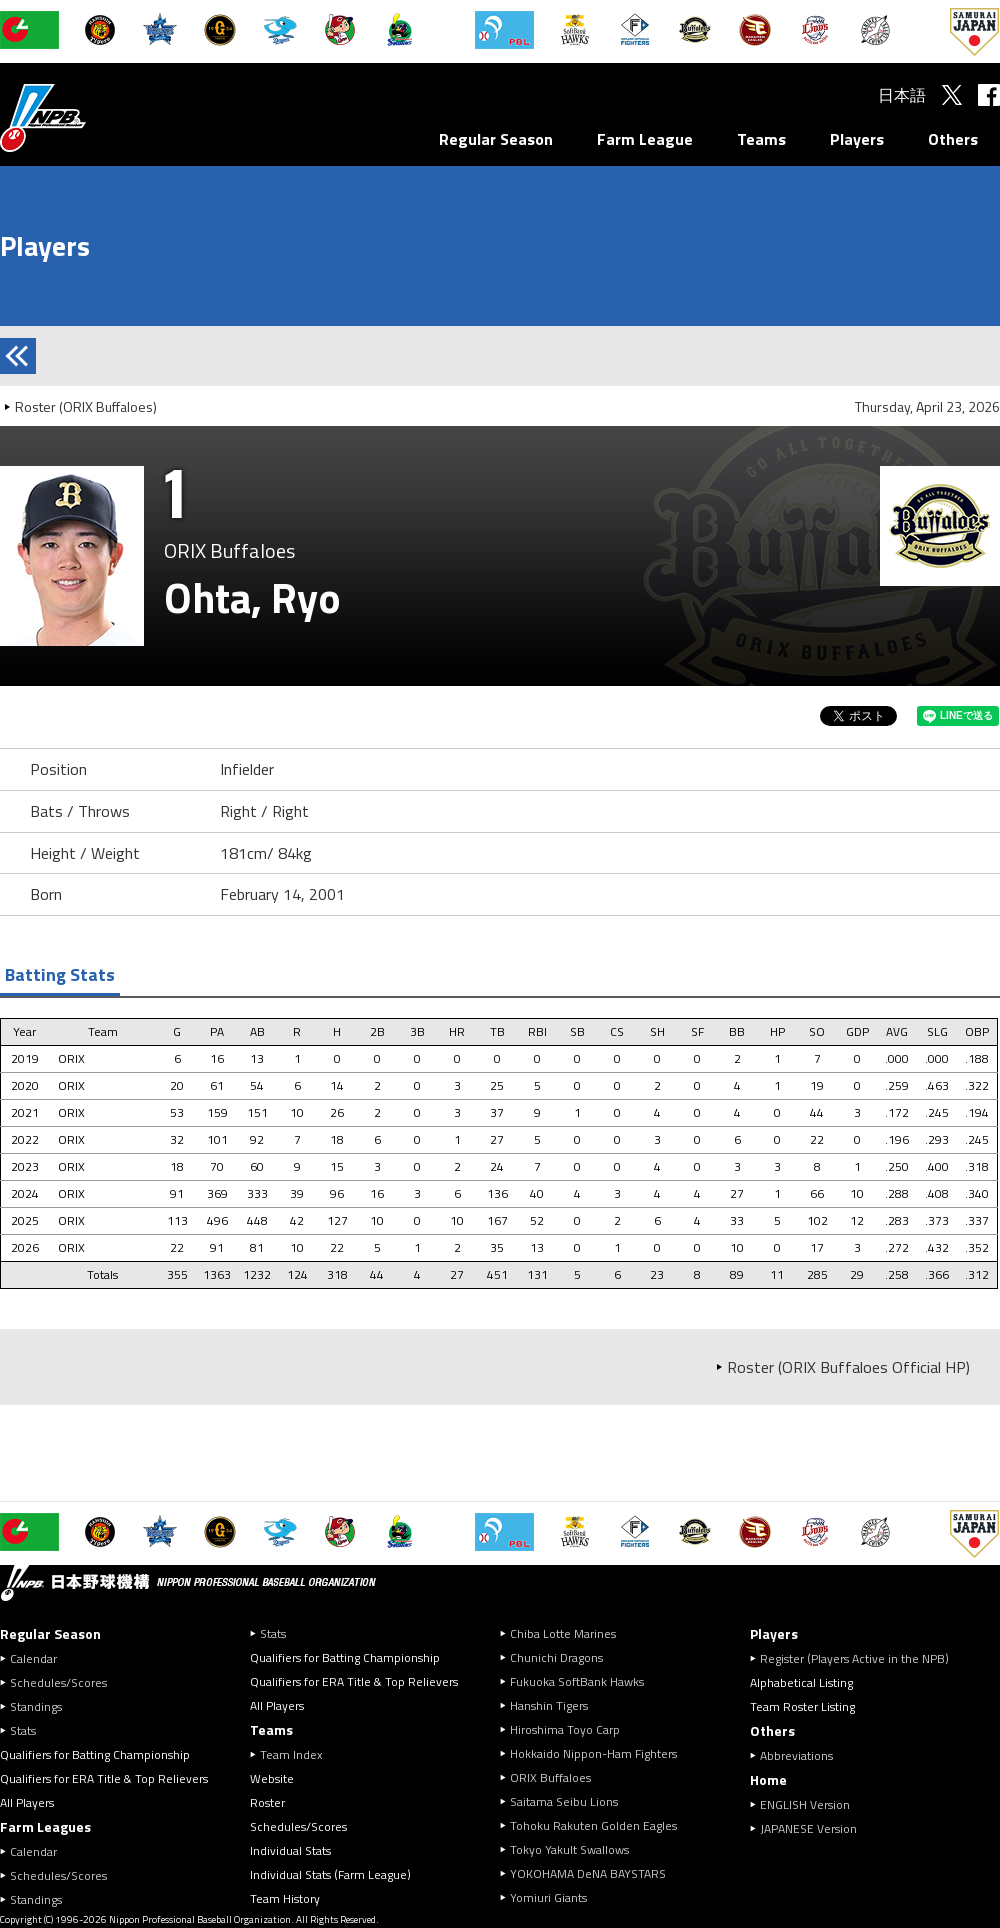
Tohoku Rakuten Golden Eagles (593, 1825)
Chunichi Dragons (556, 1657)
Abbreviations (796, 1755)
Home (768, 1779)
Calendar (33, 1658)
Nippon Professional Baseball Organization (93, 117)
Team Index (291, 1754)
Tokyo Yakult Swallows (569, 1849)
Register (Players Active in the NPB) (860, 1658)
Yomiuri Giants (548, 1897)
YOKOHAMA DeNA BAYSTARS (588, 1873)
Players (857, 139)
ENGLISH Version (805, 1804)
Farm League (645, 139)
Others (953, 139)
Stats (23, 1730)
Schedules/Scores (58, 1682)
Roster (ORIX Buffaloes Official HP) (848, 1367)
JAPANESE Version (808, 1828)
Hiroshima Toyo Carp (565, 1729)
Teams (761, 139)
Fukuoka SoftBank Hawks (577, 1681)
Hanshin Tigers (549, 1705)
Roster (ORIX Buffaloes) (86, 406)
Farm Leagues (45, 1826)
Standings (36, 1706)
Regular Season (496, 139)
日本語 (902, 95)
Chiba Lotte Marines (563, 1633)
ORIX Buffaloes (550, 1777)
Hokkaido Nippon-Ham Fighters (593, 1753)
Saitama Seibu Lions (564, 1801)
